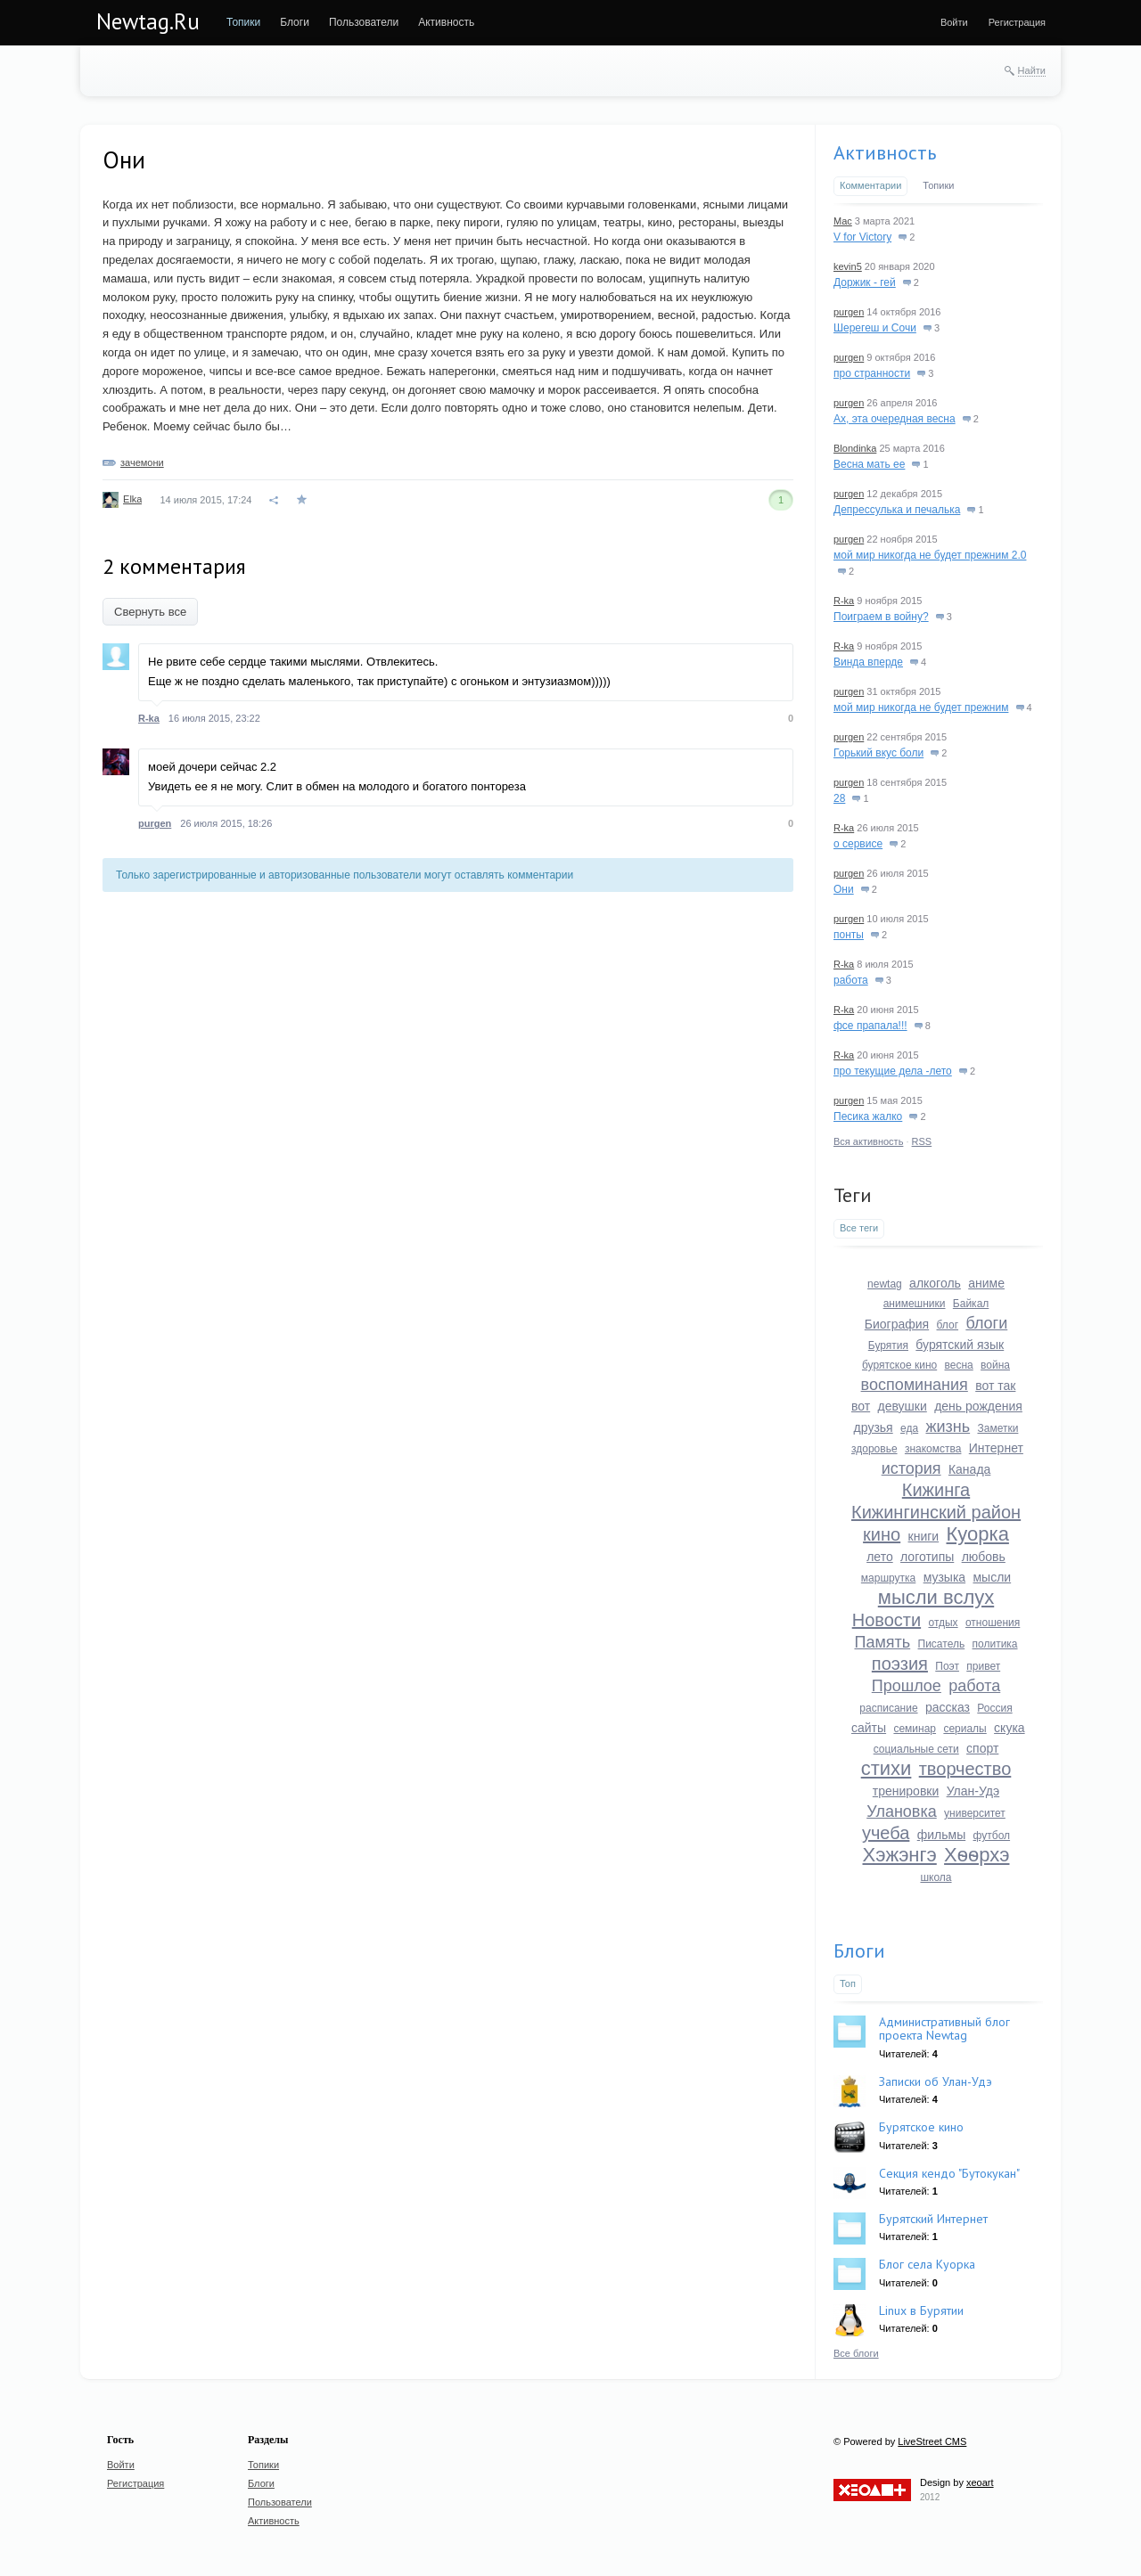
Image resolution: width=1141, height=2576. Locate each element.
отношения (992, 1622)
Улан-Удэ (973, 1791)
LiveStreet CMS (932, 2441)
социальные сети (916, 1749)
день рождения (978, 1406)
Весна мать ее (869, 464)
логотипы (927, 1557)
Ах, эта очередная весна (894, 419)
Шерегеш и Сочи (874, 328)
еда (909, 1428)
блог (948, 1325)
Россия (994, 1708)
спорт (982, 1748)
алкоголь (935, 1283)
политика (995, 1644)
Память (882, 1642)
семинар (914, 1728)
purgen (154, 823)
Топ (848, 1983)
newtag (884, 1284)
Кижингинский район (936, 1512)
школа (935, 1877)
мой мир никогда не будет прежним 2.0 (929, 555)
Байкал (971, 1303)
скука (1009, 1728)
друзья (873, 1427)
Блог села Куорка (927, 2264)
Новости (886, 1620)
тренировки (906, 1791)
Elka (132, 499)
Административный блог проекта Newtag (944, 2028)
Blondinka (854, 448)
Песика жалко (867, 1116)
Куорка (978, 1534)
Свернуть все (150, 611)
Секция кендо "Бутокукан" (949, 2173)
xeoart (980, 2482)
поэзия (900, 1663)
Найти (1032, 70)
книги (924, 1536)
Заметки (997, 1428)
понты (848, 934)
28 (839, 798)
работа (850, 980)
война (995, 1365)
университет (975, 1813)
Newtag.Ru (148, 21)
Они (843, 889)
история (911, 1468)
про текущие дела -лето (892, 1071)
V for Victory (862, 237)
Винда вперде (868, 662)
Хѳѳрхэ (976, 1855)
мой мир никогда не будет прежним (920, 707)
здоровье (874, 1449)
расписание (888, 1708)
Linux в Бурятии (921, 2310)
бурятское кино (899, 1365)
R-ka (149, 718)
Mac (842, 221)
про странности (871, 373)
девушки (902, 1406)
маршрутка (888, 1578)
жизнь (947, 1426)
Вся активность (868, 1141)
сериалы (964, 1728)
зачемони (142, 462)
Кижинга (936, 1490)
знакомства (933, 1449)
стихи (886, 1768)
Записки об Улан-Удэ (935, 2081)
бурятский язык (959, 1344)
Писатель (941, 1644)
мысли (992, 1577)
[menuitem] (243, 22)
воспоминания (914, 1385)
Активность (884, 152)
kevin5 (847, 266)
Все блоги (856, 2353)
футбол (992, 1835)
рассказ (947, 1707)
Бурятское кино (921, 2127)
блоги (986, 1323)
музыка (944, 1577)
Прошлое (906, 1686)
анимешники (914, 1303)
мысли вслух (936, 1597)
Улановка (901, 1811)
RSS (922, 1141)
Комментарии (870, 185)
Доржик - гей (864, 282)
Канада (969, 1469)
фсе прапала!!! (870, 1025)
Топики (938, 185)
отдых (942, 1622)
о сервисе (857, 844)
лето (879, 1557)
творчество (965, 1769)
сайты (868, 1728)
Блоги (859, 1950)
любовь (984, 1557)
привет (983, 1666)
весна (959, 1365)
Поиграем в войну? (881, 616)
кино (881, 1534)
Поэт (947, 1666)
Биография (897, 1324)
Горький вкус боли (878, 753)
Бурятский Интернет (933, 2219)
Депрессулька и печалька (896, 509)
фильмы (941, 1835)
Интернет (996, 1448)
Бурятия (888, 1345)
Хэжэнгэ (900, 1855)
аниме (986, 1283)
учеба (885, 1833)
